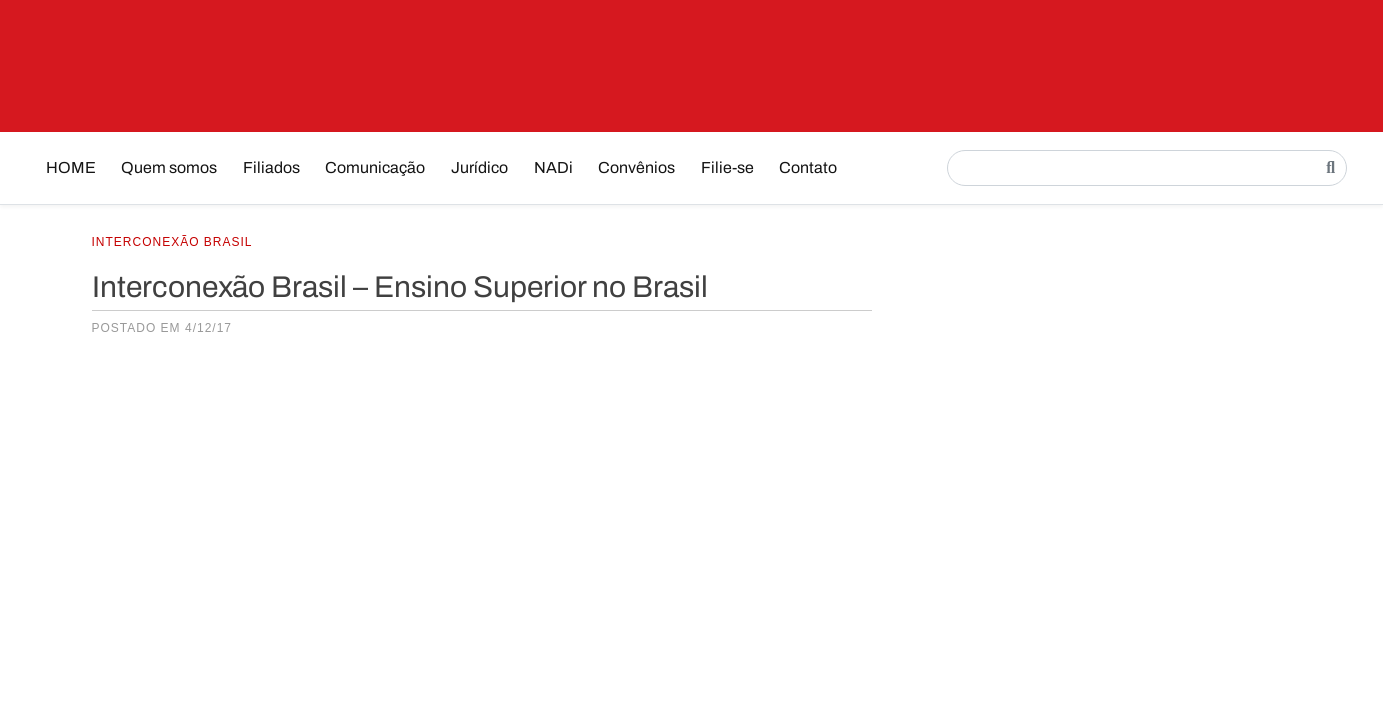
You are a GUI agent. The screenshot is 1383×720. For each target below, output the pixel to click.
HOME (71, 167)
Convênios (636, 167)
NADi (553, 167)
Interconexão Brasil (172, 242)
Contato (808, 167)
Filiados (271, 167)
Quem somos (169, 167)
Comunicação (375, 167)
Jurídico (479, 167)
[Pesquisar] (1330, 168)
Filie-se (727, 167)
